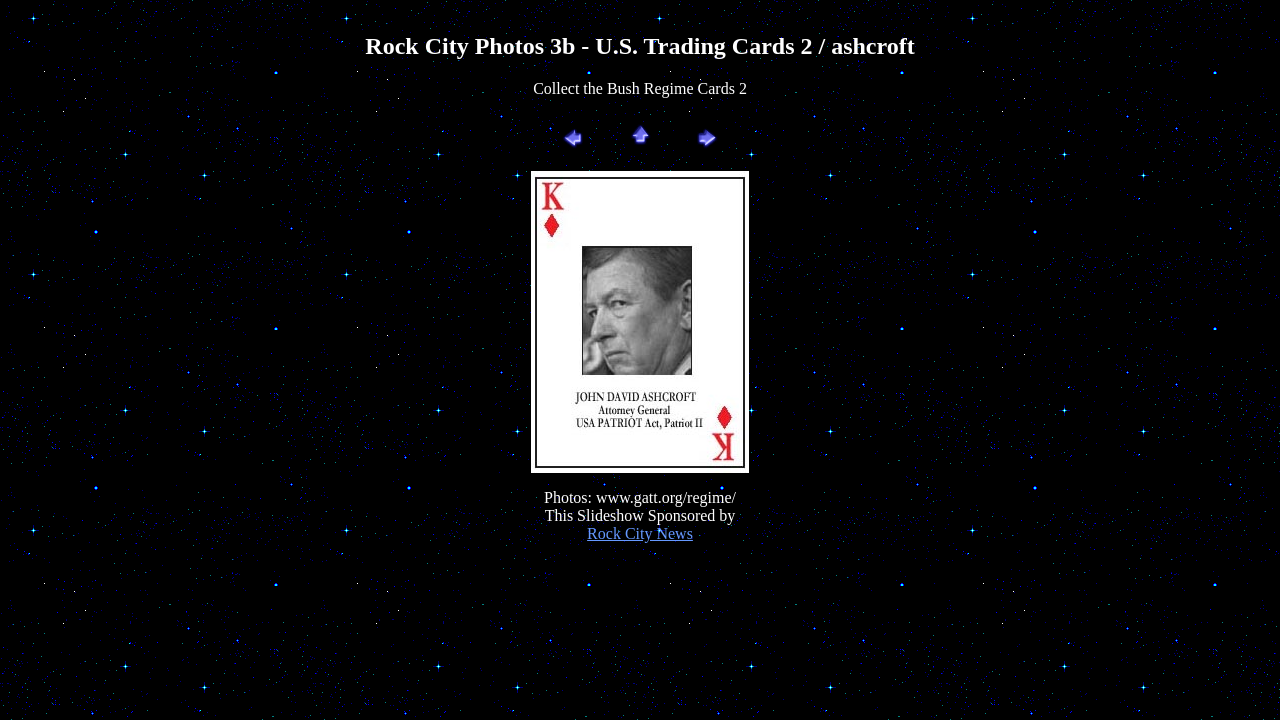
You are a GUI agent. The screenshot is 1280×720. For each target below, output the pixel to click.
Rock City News (640, 533)
